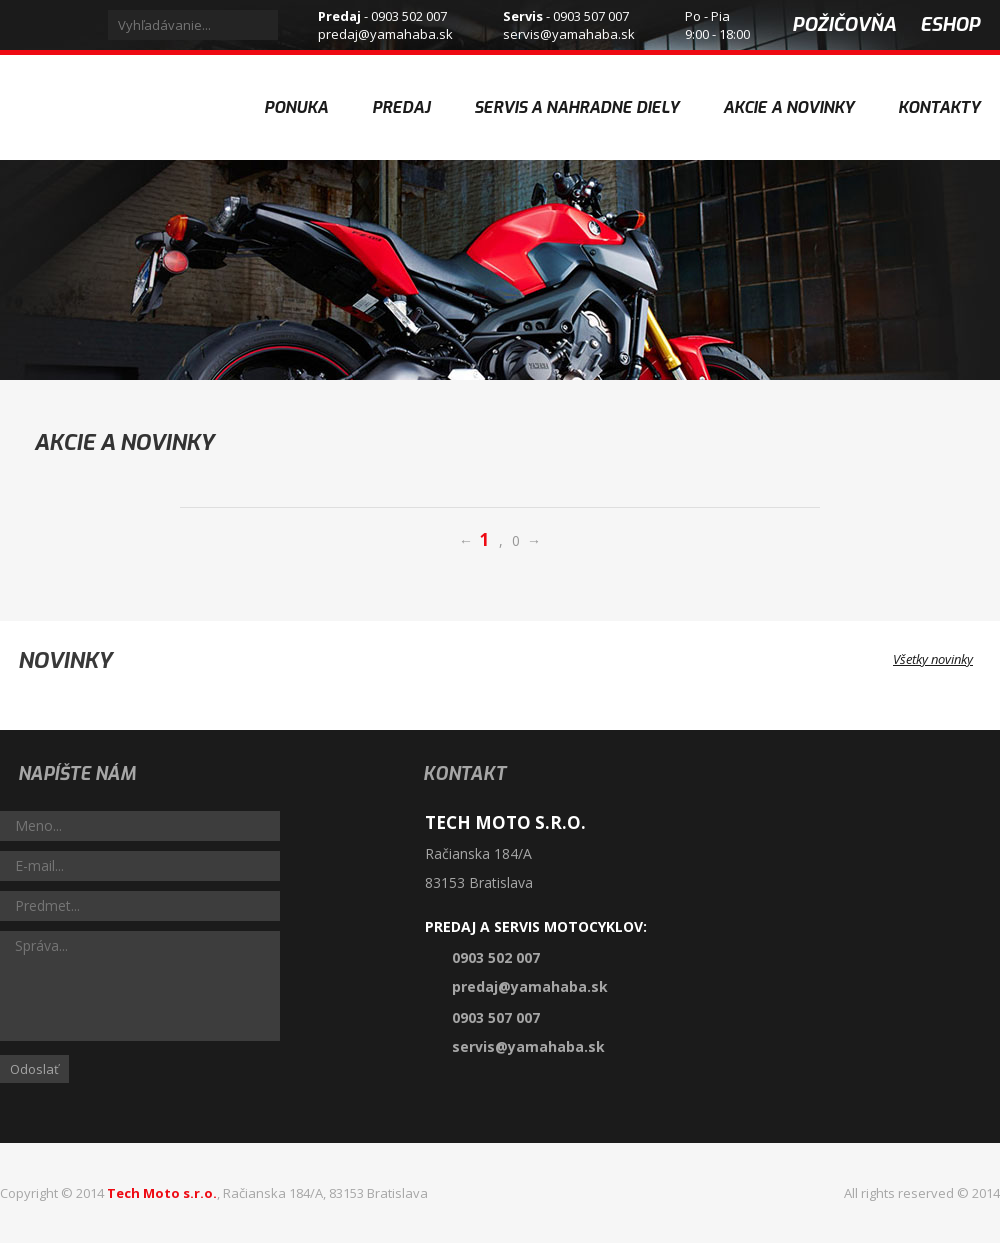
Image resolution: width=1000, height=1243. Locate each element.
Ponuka (296, 107)
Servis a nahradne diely (576, 107)
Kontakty (939, 107)
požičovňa (844, 24)
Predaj (401, 107)
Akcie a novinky (788, 86)
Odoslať (34, 1069)
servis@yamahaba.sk (569, 34)
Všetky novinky (946, 659)
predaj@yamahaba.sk (385, 34)
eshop (950, 24)
